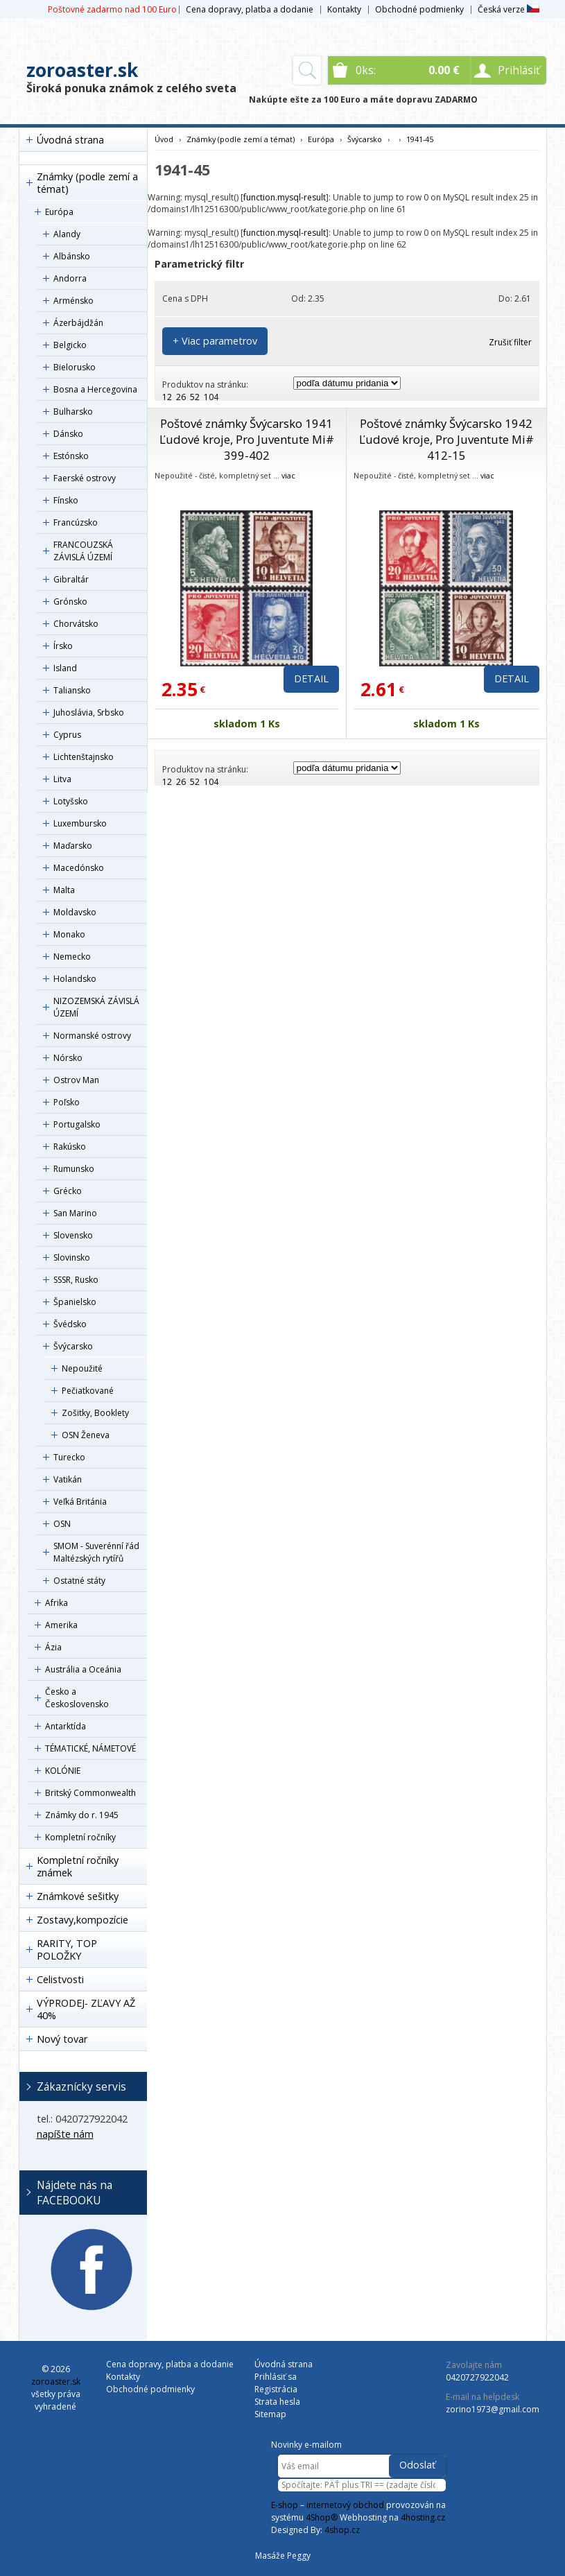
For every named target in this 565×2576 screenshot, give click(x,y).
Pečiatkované (88, 1391)
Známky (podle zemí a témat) (87, 183)
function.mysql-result (284, 197)
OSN (62, 1524)
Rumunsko (73, 1169)
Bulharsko (73, 411)
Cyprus (67, 735)
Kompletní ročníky (80, 1837)
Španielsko (74, 1302)
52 (195, 397)
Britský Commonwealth (90, 1793)
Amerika (61, 1625)
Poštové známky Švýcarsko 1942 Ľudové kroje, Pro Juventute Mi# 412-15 (446, 439)
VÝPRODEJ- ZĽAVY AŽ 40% (86, 2009)
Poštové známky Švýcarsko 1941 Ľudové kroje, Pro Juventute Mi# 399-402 (246, 439)
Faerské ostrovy (84, 478)
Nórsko (67, 1058)
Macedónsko (78, 868)
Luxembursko (80, 823)
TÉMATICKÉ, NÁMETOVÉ (90, 1748)
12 (167, 397)
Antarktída (65, 1726)
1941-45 (419, 139)
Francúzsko (75, 522)
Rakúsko (69, 1146)
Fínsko (65, 500)
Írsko (63, 646)
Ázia (53, 1647)
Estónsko (71, 456)
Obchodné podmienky (419, 9)
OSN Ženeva (86, 1435)
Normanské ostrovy (92, 1035)
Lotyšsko (70, 801)
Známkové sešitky (78, 1896)
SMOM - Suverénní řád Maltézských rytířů (96, 1552)
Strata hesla (277, 2402)
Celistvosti (60, 1979)
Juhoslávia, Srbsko (88, 712)
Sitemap (270, 2414)
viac (288, 475)
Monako (69, 934)
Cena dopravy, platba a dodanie (249, 9)
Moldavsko (74, 912)
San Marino (75, 1213)
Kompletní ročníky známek (78, 1866)
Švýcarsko (73, 1346)
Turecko (69, 1457)
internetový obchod (345, 2505)
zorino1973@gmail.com (492, 2409)
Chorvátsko (75, 624)
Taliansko (72, 690)
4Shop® (322, 2517)
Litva (62, 779)
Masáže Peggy (283, 2555)
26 (181, 397)
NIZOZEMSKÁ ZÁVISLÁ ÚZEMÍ (96, 1007)
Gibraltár (71, 579)
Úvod (164, 139)
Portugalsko (77, 1124)
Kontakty (344, 9)
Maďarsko (72, 846)
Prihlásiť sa (275, 2377)
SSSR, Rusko (75, 1280)
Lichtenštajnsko (83, 757)
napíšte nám (65, 2134)
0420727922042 (477, 2377)
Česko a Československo (77, 1698)
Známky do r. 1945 (82, 1815)
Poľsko (66, 1102)
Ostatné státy (79, 1581)
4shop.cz (342, 2530)
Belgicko (70, 345)
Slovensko (73, 1235)
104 (211, 397)
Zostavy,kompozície (82, 1919)
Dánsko (68, 434)
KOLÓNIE (62, 1771)
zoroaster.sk (82, 70)
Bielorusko (74, 367)
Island (65, 668)
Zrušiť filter (510, 342)
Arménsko (73, 300)
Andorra (70, 278)
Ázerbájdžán (78, 323)
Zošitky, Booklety (95, 1413)
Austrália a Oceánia (83, 1669)
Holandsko (74, 979)
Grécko (67, 1191)
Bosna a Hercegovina (95, 389)
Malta (64, 890)
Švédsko (70, 1324)
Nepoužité (82, 1368)
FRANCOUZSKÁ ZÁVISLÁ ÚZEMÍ (83, 551)
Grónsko (70, 601)
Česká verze (508, 9)
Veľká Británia (80, 1501)
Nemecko (72, 956)
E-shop (284, 2505)
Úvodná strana (70, 139)
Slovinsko (71, 1257)
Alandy (66, 234)
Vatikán (67, 1479)
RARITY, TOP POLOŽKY (67, 1949)
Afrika (56, 1603)
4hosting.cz (423, 2517)
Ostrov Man (76, 1080)
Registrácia (275, 2389)
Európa (59, 212)
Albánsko (71, 256)
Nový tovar (62, 2039)
